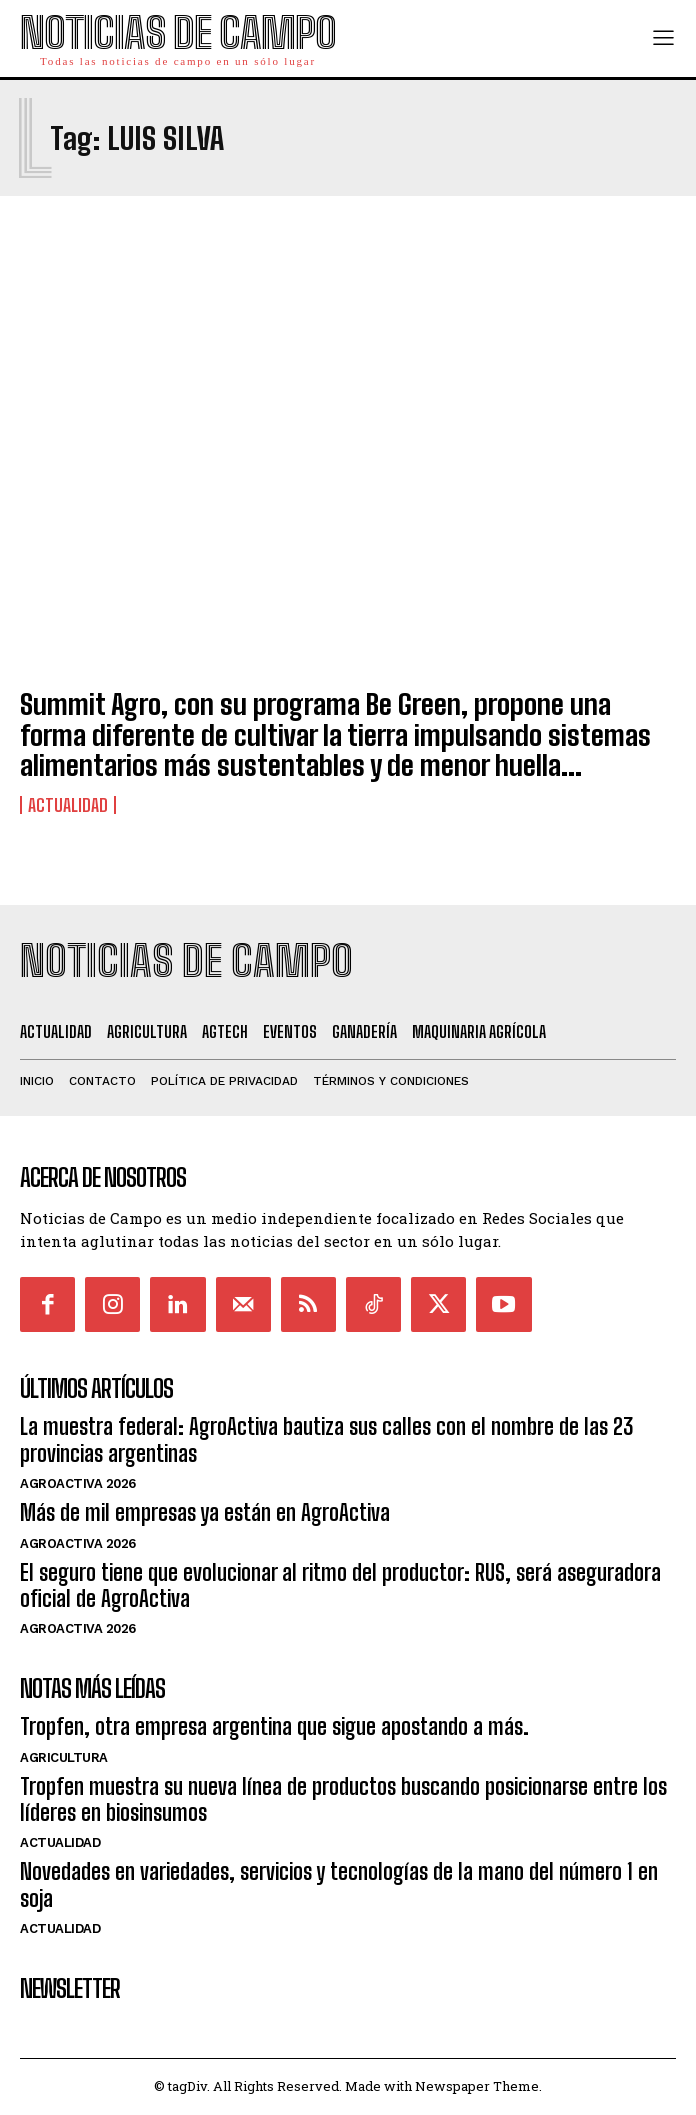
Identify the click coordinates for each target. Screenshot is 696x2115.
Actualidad (68, 805)
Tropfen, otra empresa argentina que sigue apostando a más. (274, 1726)
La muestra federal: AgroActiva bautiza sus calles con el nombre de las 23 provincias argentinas (326, 1439)
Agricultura (64, 1757)
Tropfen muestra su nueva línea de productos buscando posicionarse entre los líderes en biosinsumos (343, 1799)
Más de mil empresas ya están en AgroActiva (205, 1512)
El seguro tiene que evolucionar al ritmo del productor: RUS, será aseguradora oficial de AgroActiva (340, 1585)
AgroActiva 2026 (78, 1483)
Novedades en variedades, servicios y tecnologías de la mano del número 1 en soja (339, 1884)
